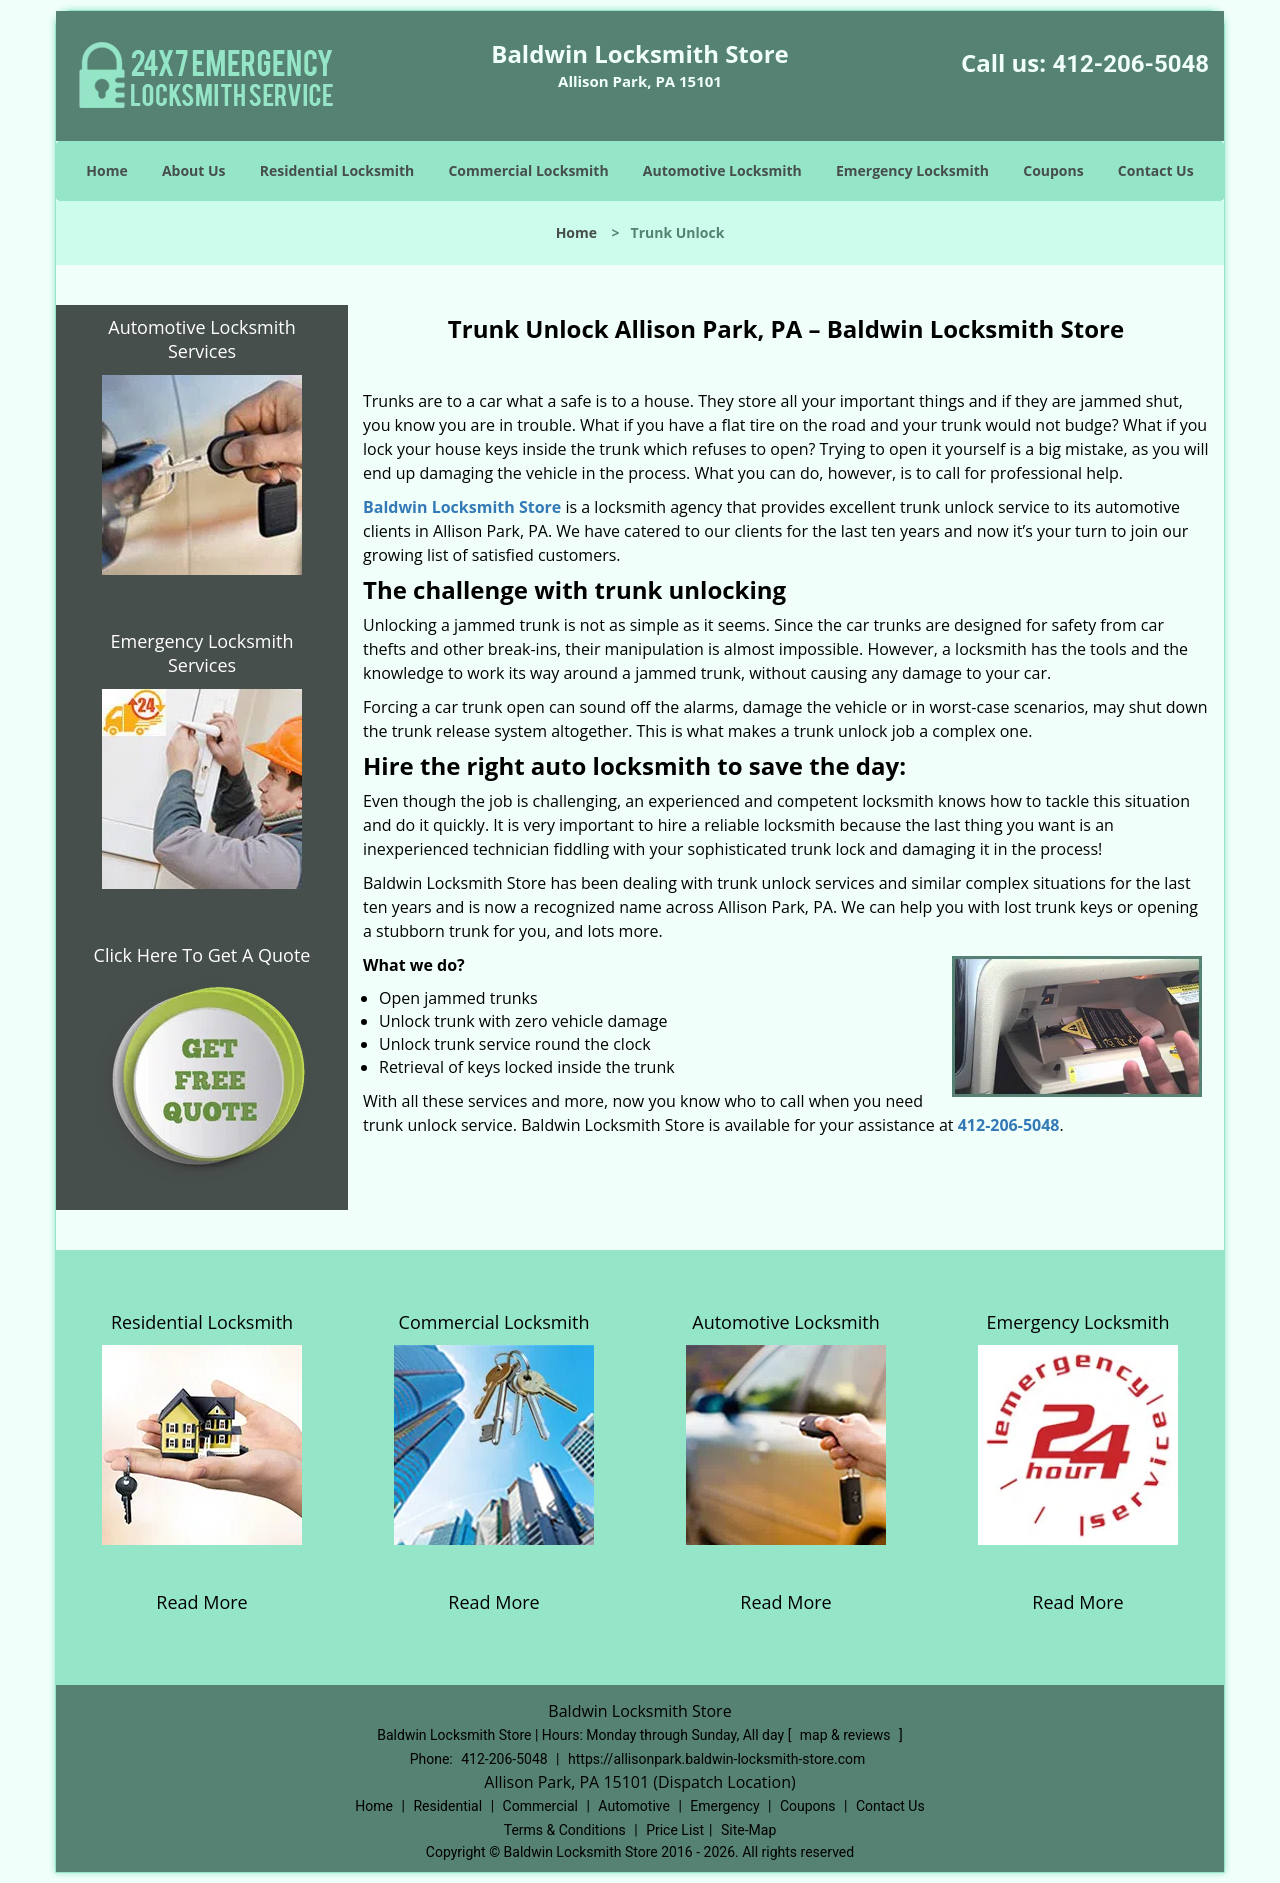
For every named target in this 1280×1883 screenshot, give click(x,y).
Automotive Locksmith (722, 170)
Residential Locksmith (337, 170)
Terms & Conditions (565, 1830)
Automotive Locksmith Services (201, 339)
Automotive (634, 1806)
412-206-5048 (1130, 64)
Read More (201, 1602)
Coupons (1053, 170)
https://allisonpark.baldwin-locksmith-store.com (716, 1759)
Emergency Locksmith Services (202, 653)
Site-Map (748, 1830)
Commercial (540, 1806)
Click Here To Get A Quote (202, 955)
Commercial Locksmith (528, 170)
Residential (447, 1806)
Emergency (724, 1806)
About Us (194, 170)
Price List (675, 1830)
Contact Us (1156, 170)
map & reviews (847, 1735)
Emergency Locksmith (912, 170)
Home (106, 170)
